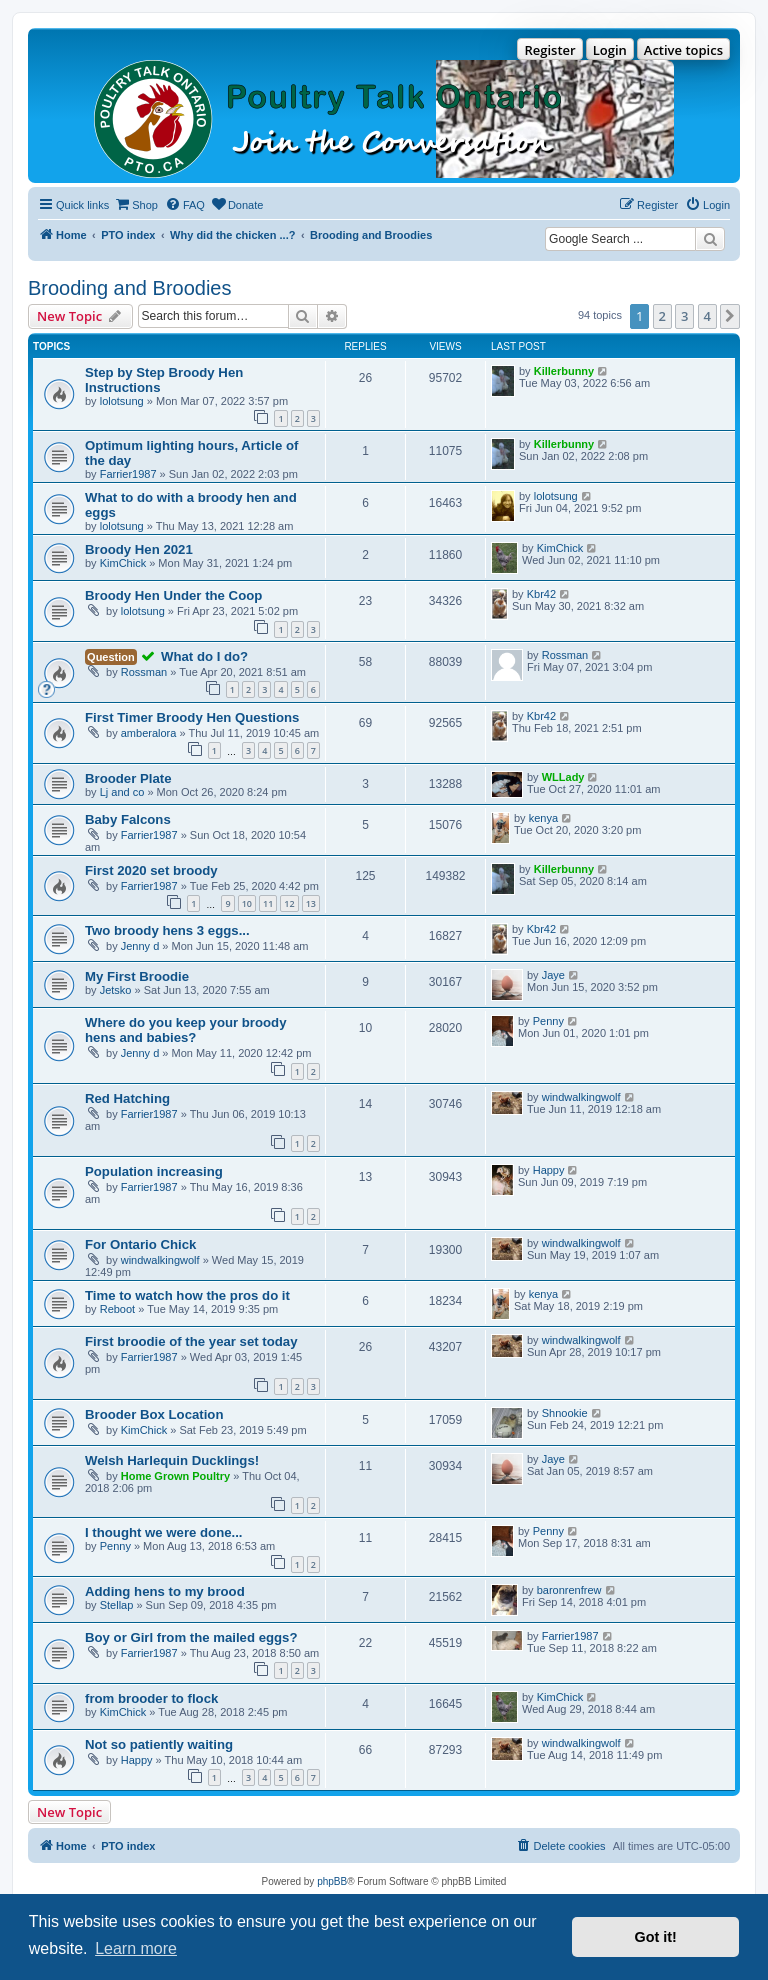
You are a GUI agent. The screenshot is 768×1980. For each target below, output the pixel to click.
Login (610, 50)
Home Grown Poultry (175, 1476)
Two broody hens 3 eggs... (167, 930)
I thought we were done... (164, 1532)
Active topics (683, 50)
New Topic (69, 1812)
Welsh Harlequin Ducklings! (172, 1460)
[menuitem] (136, 205)
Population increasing (154, 1171)
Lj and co (122, 792)
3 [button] (684, 316)
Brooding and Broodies (129, 288)
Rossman (144, 672)
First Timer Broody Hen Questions (192, 717)
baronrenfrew (569, 1590)
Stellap (117, 1605)
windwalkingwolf (581, 1097)
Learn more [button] (136, 1948)
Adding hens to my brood (165, 1591)
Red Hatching (127, 1098)
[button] (730, 316)
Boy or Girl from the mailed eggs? (191, 1637)
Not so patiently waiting (159, 1744)
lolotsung (122, 401)
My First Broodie (137, 976)
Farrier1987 (128, 474)
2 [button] (662, 316)
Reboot (117, 1309)
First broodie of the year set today (191, 1341)
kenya (543, 818)
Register (549, 50)
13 (311, 903)
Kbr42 (541, 594)
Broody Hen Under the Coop (173, 595)
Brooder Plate (128, 778)
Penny (548, 1021)
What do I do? (204, 656)
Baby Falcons (128, 819)
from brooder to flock (151, 1698)
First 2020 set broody (151, 870)
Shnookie (565, 1413)
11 (268, 903)
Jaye (553, 975)
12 (289, 903)
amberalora (149, 733)
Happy (549, 1170)
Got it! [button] (656, 1937)
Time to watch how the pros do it (187, 1295)
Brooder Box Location (154, 1414)
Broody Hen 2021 (139, 549)
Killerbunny (564, 371)
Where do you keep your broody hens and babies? (186, 1030)
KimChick (123, 563)
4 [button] (707, 316)
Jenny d (140, 946)
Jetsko (116, 990)
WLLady (563, 777)
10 (247, 903)
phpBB (332, 1881)
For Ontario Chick (140, 1244)
